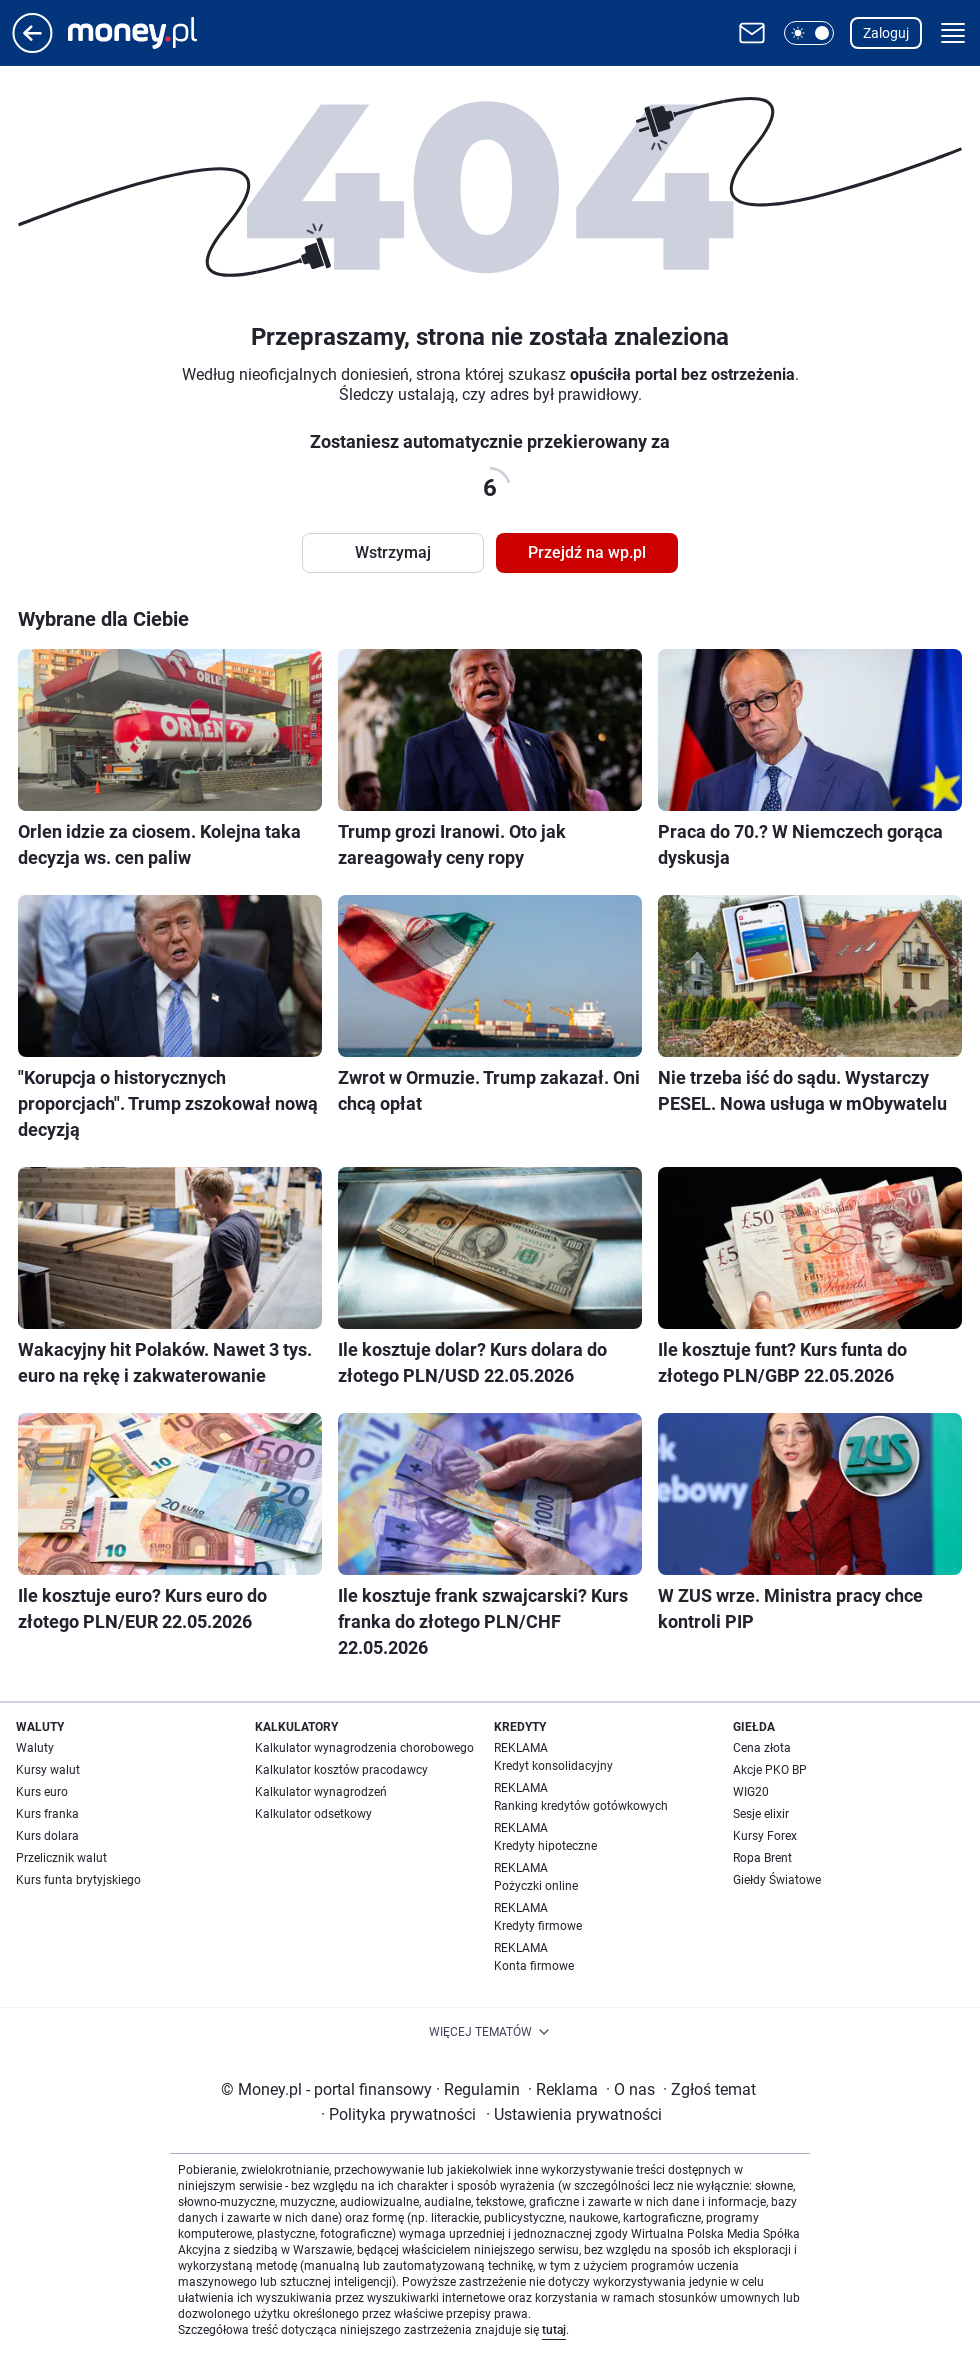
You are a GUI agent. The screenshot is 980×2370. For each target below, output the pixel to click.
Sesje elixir (761, 1814)
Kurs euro (42, 1792)
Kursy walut (48, 1770)
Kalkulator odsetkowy (313, 1814)
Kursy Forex (765, 1836)
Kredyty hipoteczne (545, 1846)
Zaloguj (886, 33)
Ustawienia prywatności (574, 2114)
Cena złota (762, 1748)
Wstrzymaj (393, 552)
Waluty (35, 1748)
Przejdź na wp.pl (587, 552)
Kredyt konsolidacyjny (553, 1766)
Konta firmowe (534, 1966)
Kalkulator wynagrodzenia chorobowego (364, 1748)
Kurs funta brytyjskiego (78, 1880)
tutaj (554, 2330)
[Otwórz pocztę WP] (752, 33)
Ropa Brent (762, 1858)
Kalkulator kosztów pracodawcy (341, 1770)
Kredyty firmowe (538, 1926)
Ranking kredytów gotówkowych (581, 1806)
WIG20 (751, 1792)
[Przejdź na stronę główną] (32, 47)
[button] (809, 33)
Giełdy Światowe (777, 1880)
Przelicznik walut (61, 1858)
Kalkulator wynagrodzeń (321, 1792)
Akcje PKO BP (770, 1770)
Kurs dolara (47, 1836)
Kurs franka (47, 1814)
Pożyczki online (536, 1886)
